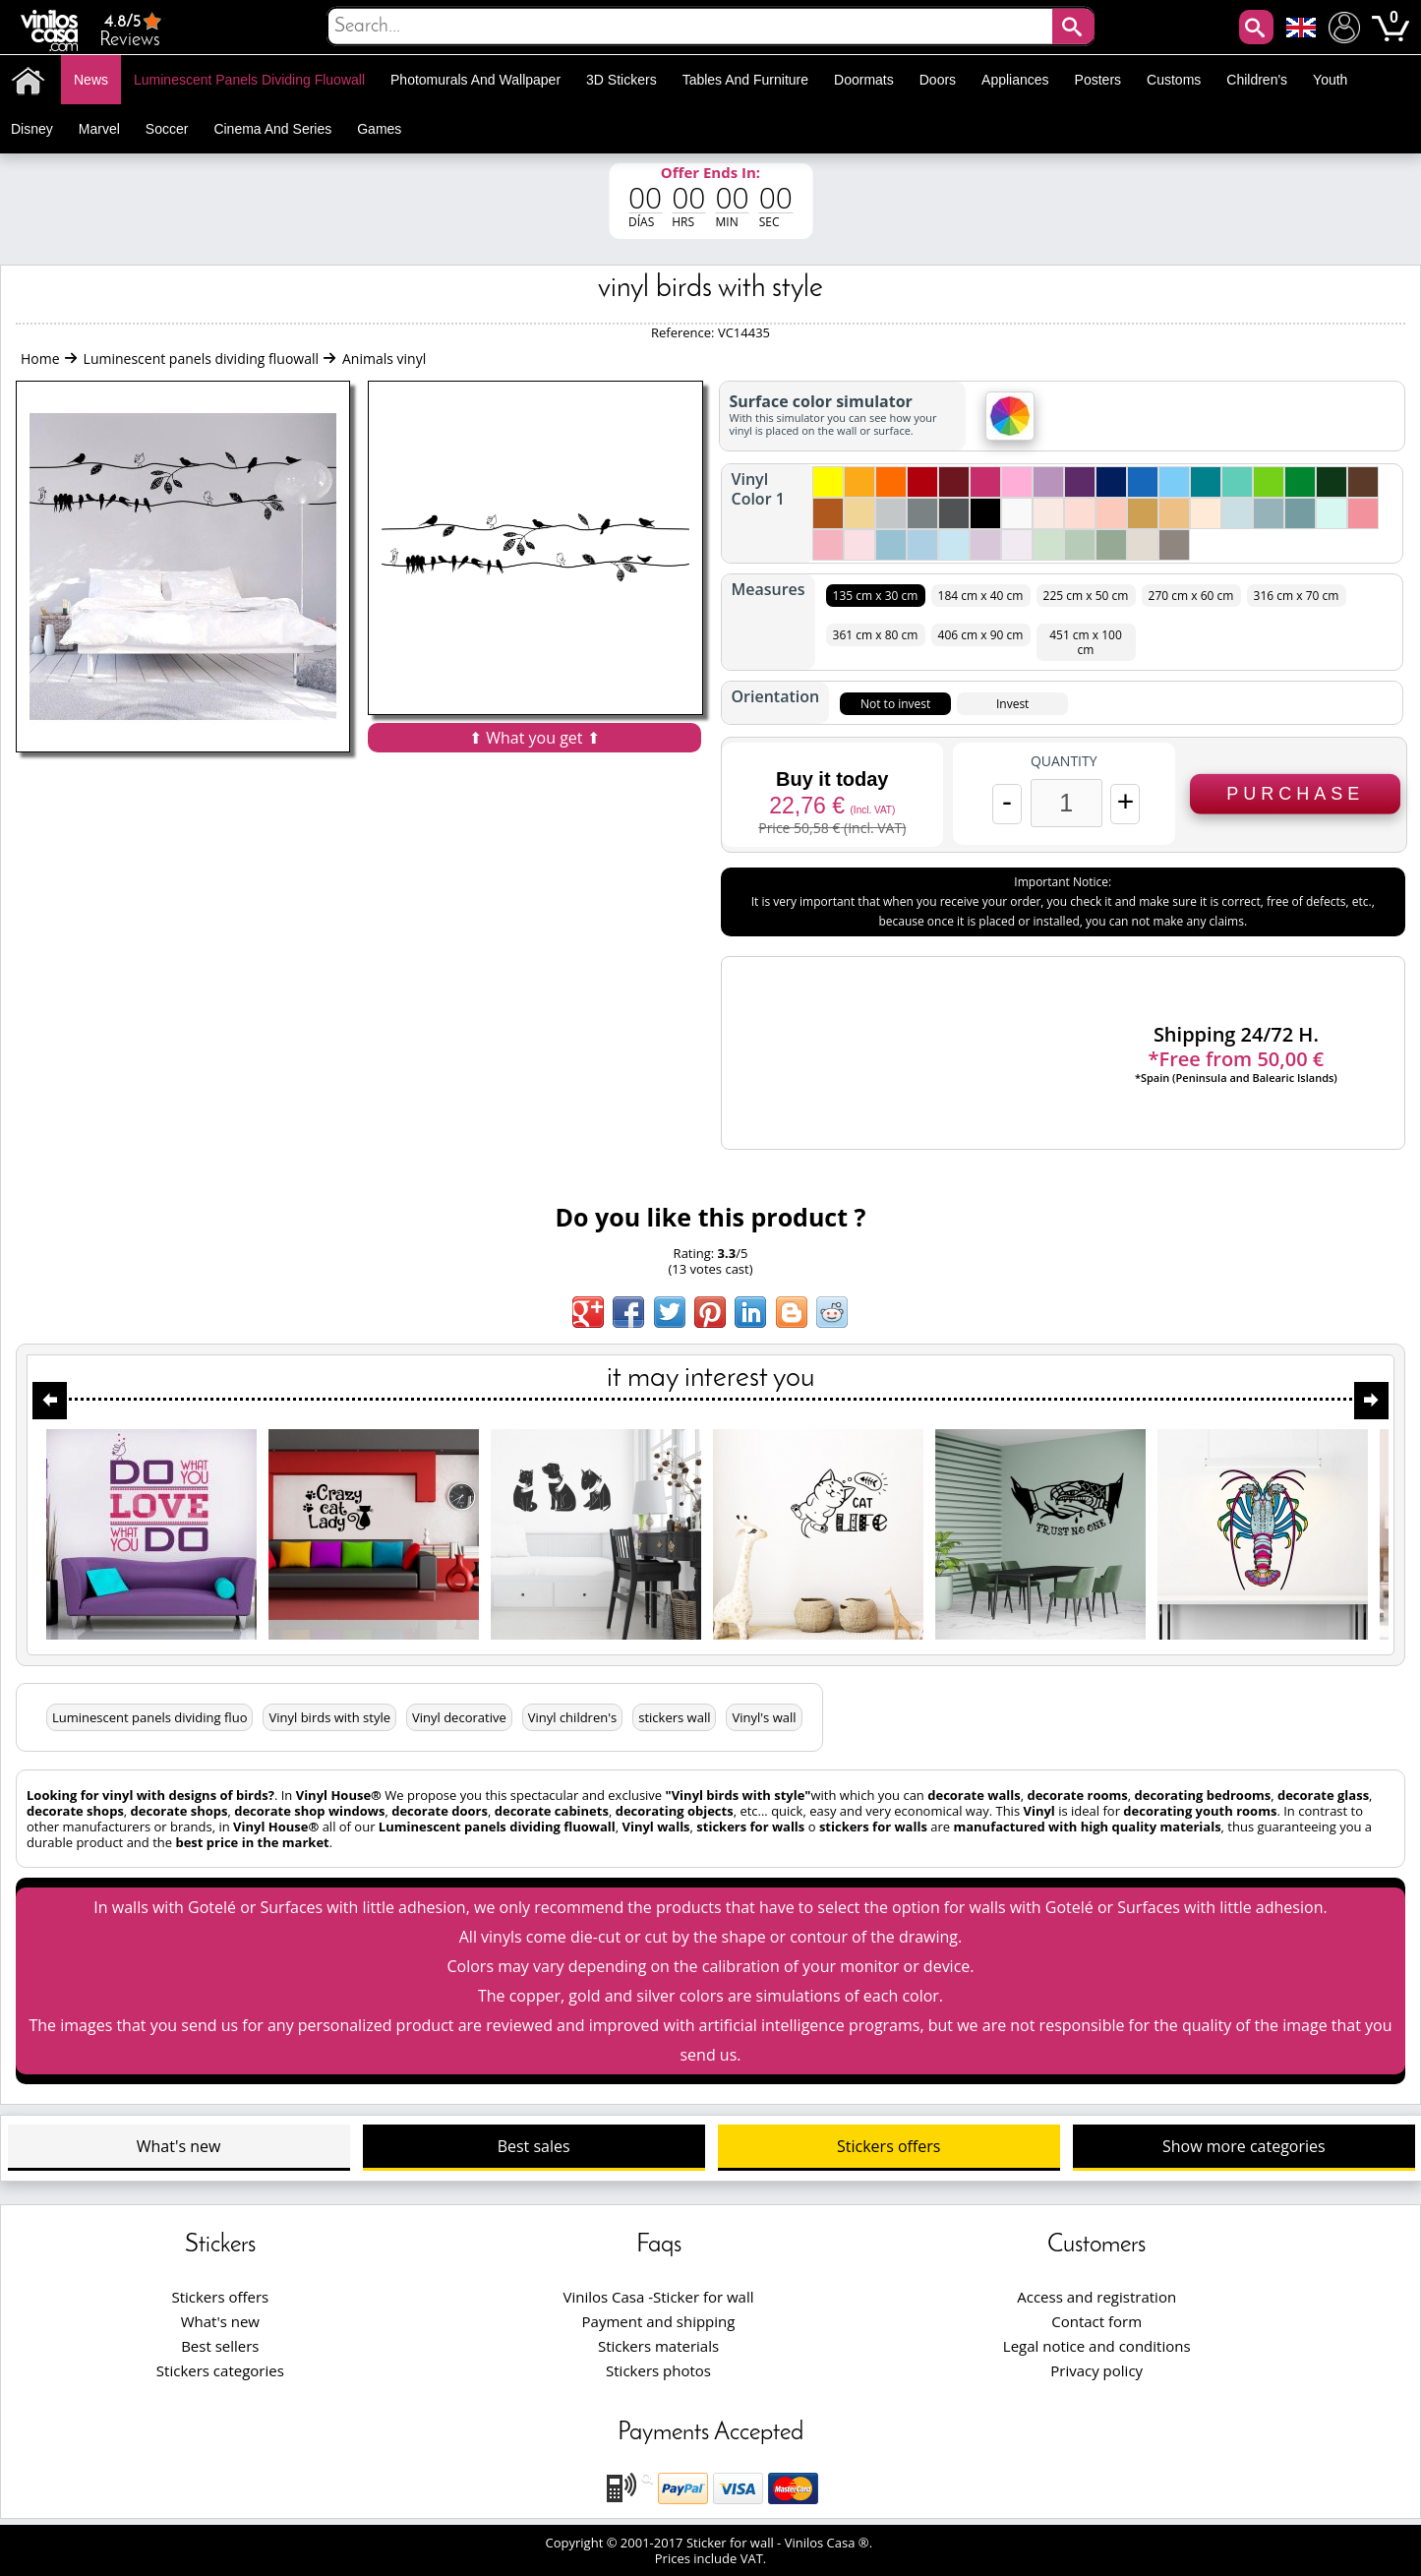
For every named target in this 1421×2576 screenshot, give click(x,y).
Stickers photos (658, 2370)
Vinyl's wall (764, 1717)
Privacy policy (1096, 2370)
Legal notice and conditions (1097, 2346)
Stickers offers (888, 2146)
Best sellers (220, 2346)
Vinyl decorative (459, 1717)
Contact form (1096, 2321)
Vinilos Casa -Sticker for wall (657, 2296)
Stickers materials (658, 2346)
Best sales (534, 2146)
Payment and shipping (659, 2321)
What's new (179, 2146)
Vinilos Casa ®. (830, 2542)
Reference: (684, 332)
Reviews (132, 30)
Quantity (1064, 761)
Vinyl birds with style (329, 1717)
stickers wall (674, 1717)
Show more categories (1244, 2146)
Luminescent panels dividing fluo (149, 1717)
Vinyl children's (573, 1717)
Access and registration (1096, 2296)
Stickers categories (220, 2370)
